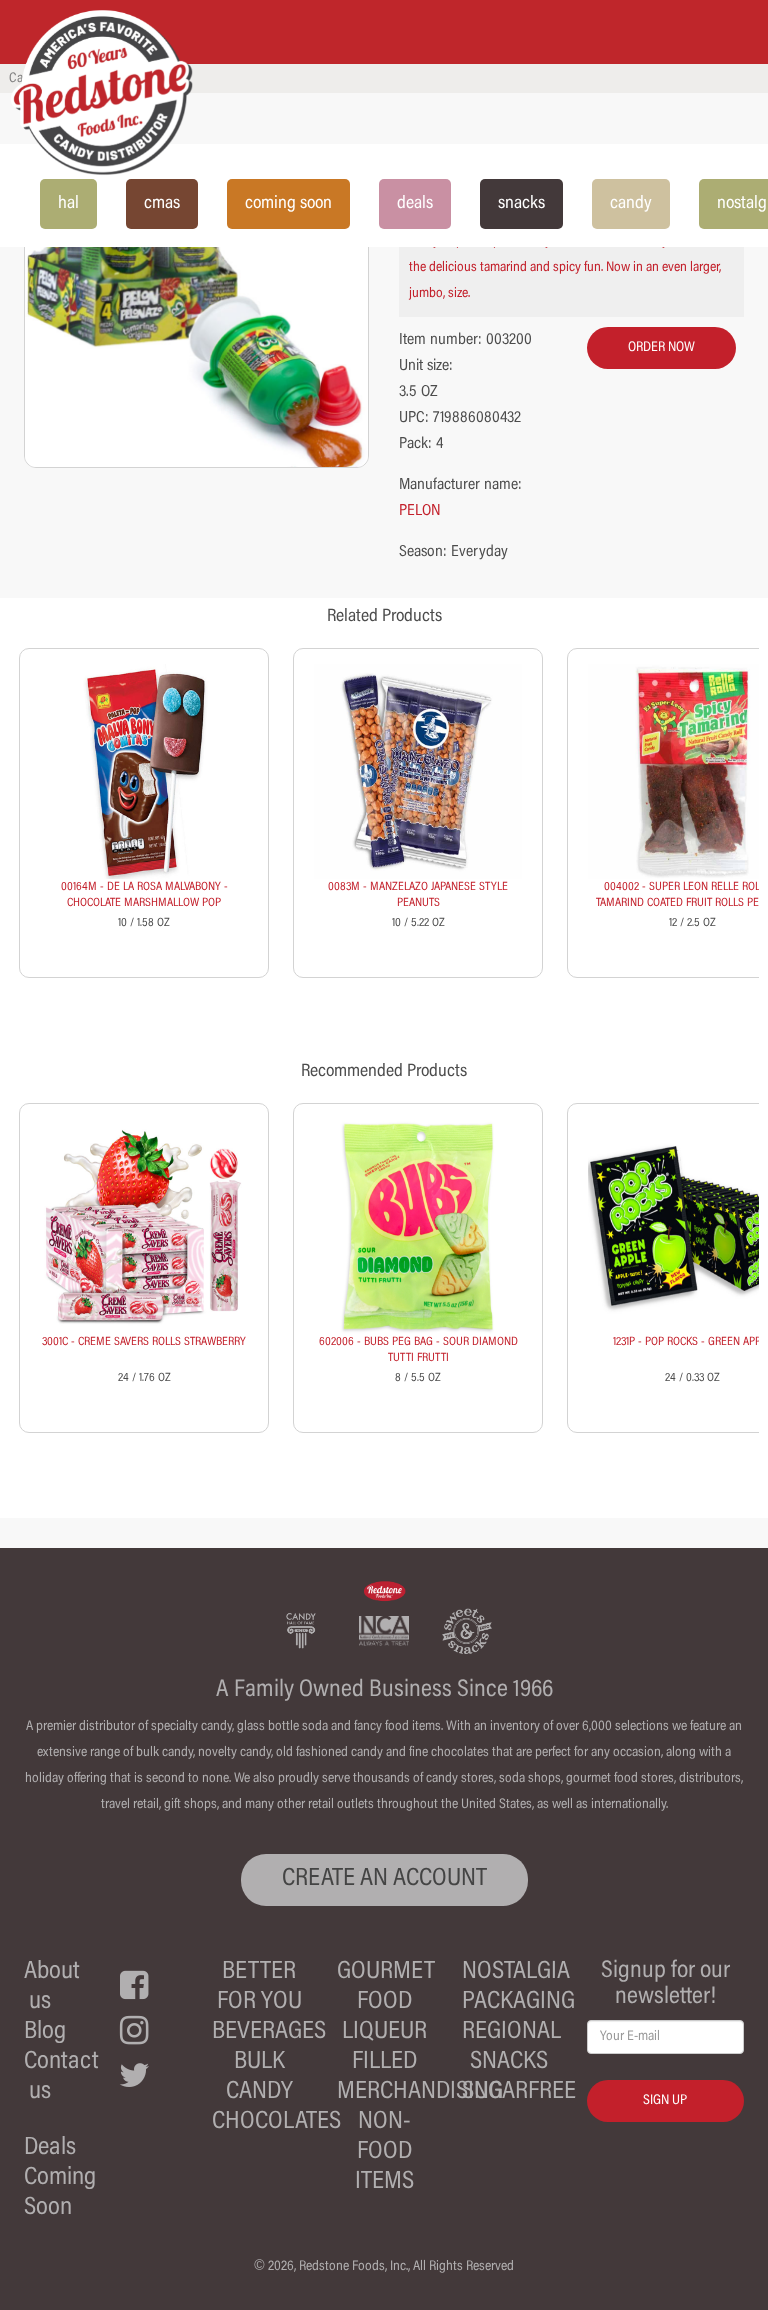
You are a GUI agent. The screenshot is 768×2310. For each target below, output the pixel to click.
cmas (162, 204)
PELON (420, 511)
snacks (521, 204)
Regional (511, 2032)
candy (631, 204)
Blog (45, 2032)
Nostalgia (516, 1972)
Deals (50, 2148)
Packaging (518, 2002)
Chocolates (276, 2122)
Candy (259, 2092)
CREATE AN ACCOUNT (384, 1879)
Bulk (259, 2062)
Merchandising (420, 2092)
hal (68, 204)
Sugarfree (519, 2092)
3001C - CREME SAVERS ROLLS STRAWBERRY (144, 1342)
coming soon (288, 204)
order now (661, 348)
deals (415, 204)
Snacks (509, 2062)
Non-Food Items (384, 2152)
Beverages (269, 2032)
